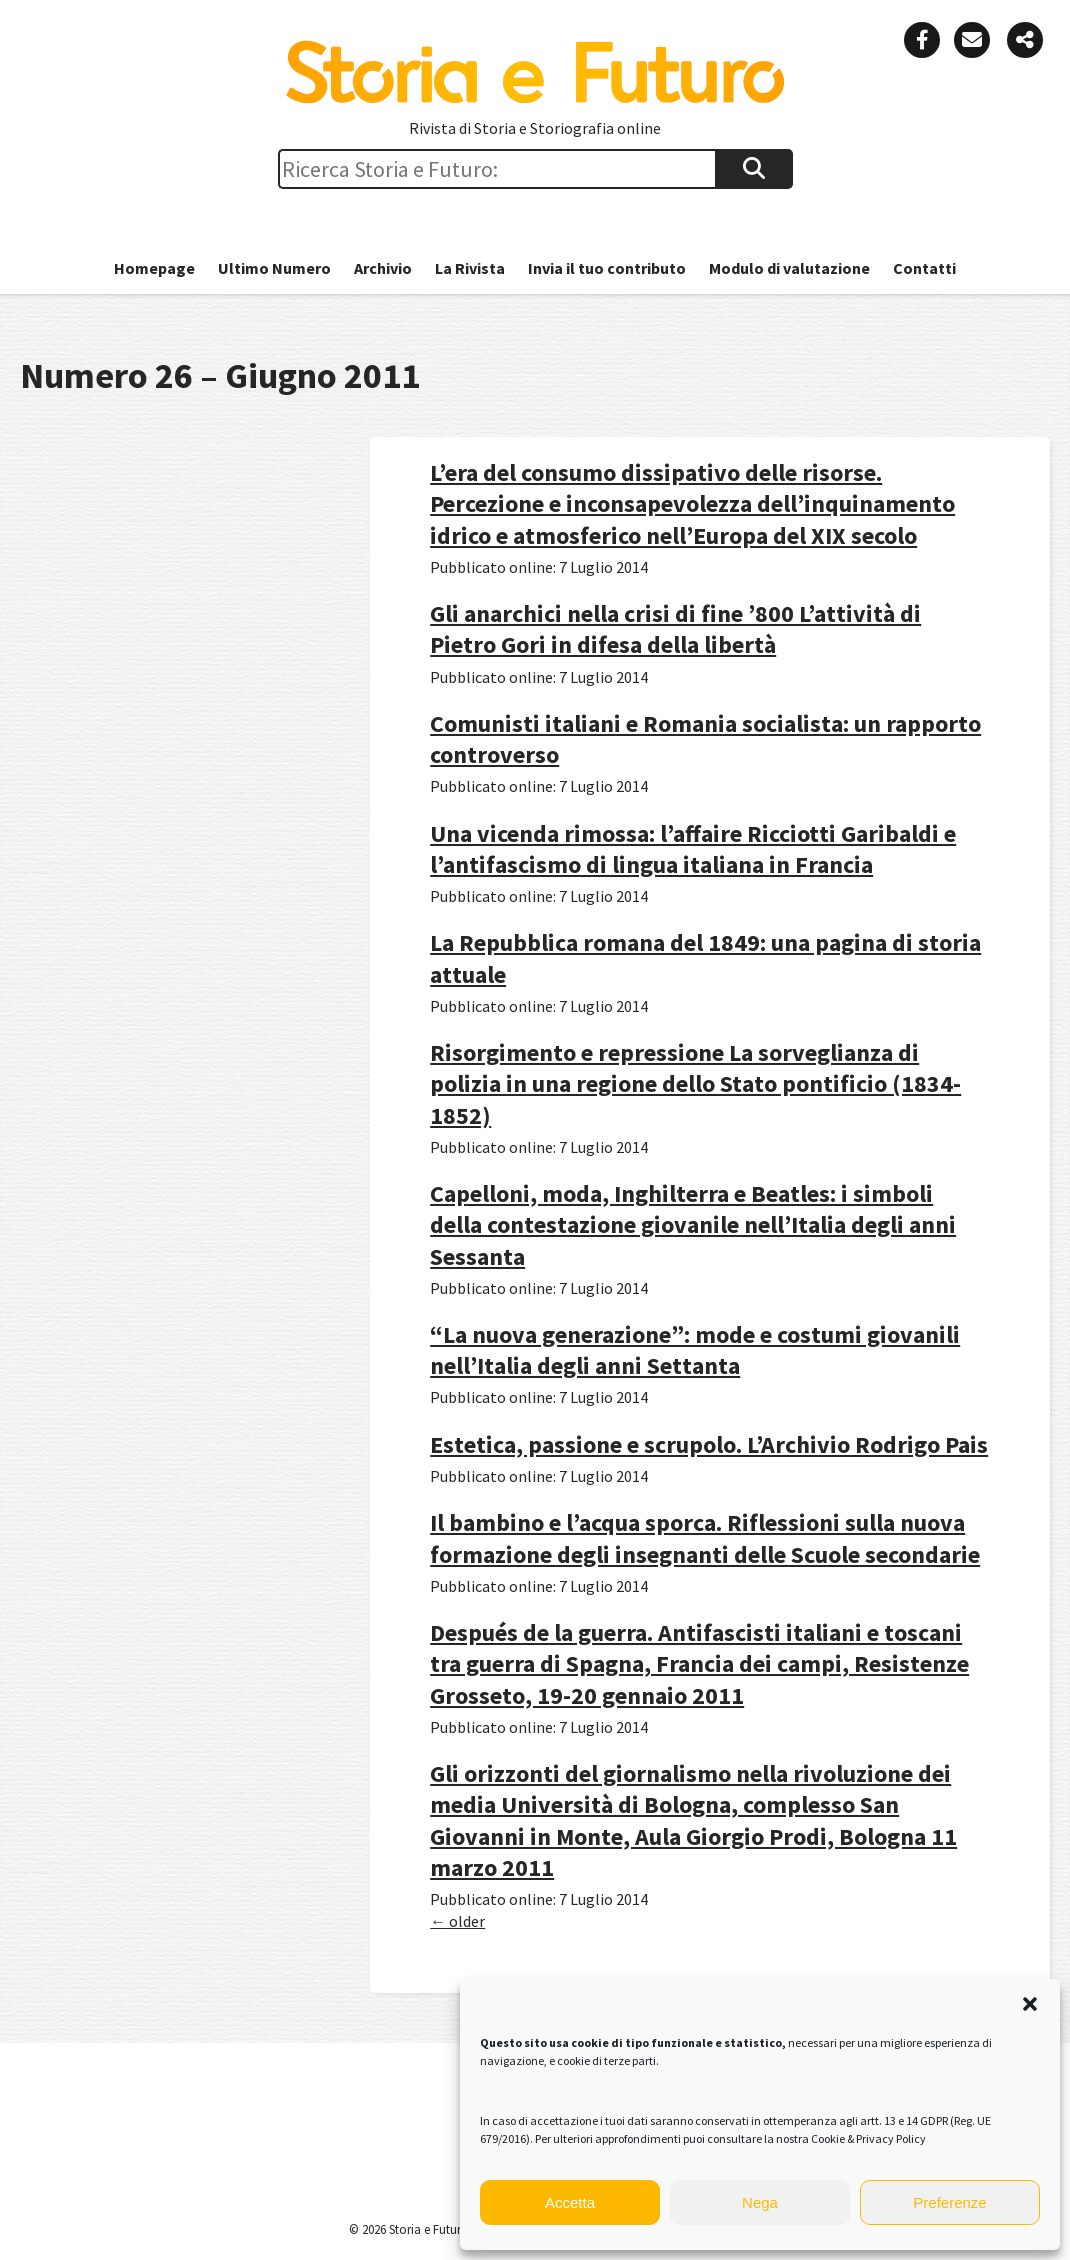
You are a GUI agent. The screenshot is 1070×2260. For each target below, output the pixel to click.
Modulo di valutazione (789, 268)
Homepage (154, 268)
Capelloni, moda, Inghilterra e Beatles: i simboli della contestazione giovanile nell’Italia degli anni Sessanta (693, 1224)
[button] (1030, 2004)
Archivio (383, 268)
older (457, 1921)
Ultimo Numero (274, 268)
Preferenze (949, 2202)
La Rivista (470, 268)
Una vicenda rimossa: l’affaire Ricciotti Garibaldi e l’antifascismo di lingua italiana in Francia (693, 849)
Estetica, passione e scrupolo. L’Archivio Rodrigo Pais (709, 1444)
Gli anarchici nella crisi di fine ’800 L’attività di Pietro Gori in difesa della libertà (675, 629)
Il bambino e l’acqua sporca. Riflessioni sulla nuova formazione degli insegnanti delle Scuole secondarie (705, 1538)
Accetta (570, 2202)
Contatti (924, 268)
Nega (760, 2202)
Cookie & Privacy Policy (868, 2138)
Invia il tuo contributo (607, 268)
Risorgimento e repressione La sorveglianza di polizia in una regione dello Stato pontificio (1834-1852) (695, 1083)
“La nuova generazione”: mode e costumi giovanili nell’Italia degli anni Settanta (695, 1350)
